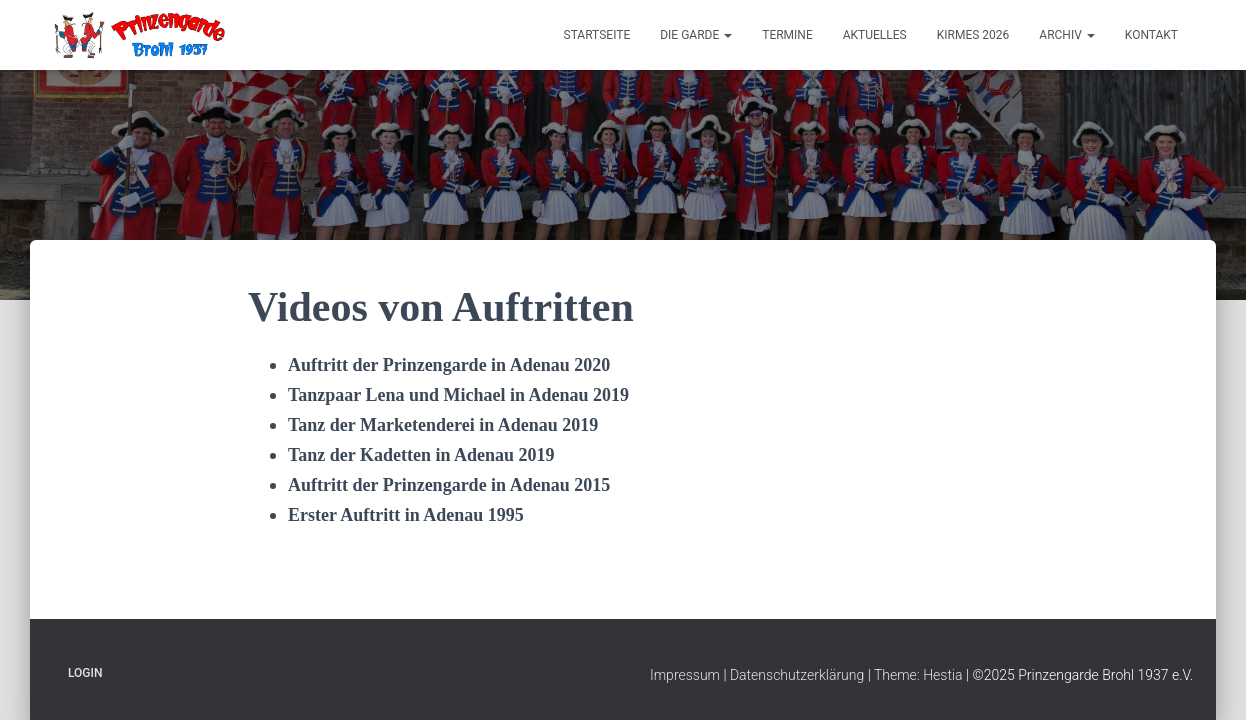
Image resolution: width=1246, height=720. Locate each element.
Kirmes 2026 (973, 35)
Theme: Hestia (918, 675)
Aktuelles (875, 35)
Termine (787, 35)
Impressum (685, 675)
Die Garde (696, 35)
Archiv (1066, 35)
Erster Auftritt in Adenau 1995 (406, 515)
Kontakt (1151, 35)
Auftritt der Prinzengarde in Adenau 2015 (449, 485)
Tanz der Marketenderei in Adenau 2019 (443, 425)
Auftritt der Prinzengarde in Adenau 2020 (449, 365)
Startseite (597, 35)
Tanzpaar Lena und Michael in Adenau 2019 (458, 395)
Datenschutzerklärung (797, 675)
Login (85, 673)
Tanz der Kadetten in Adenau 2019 (421, 455)
